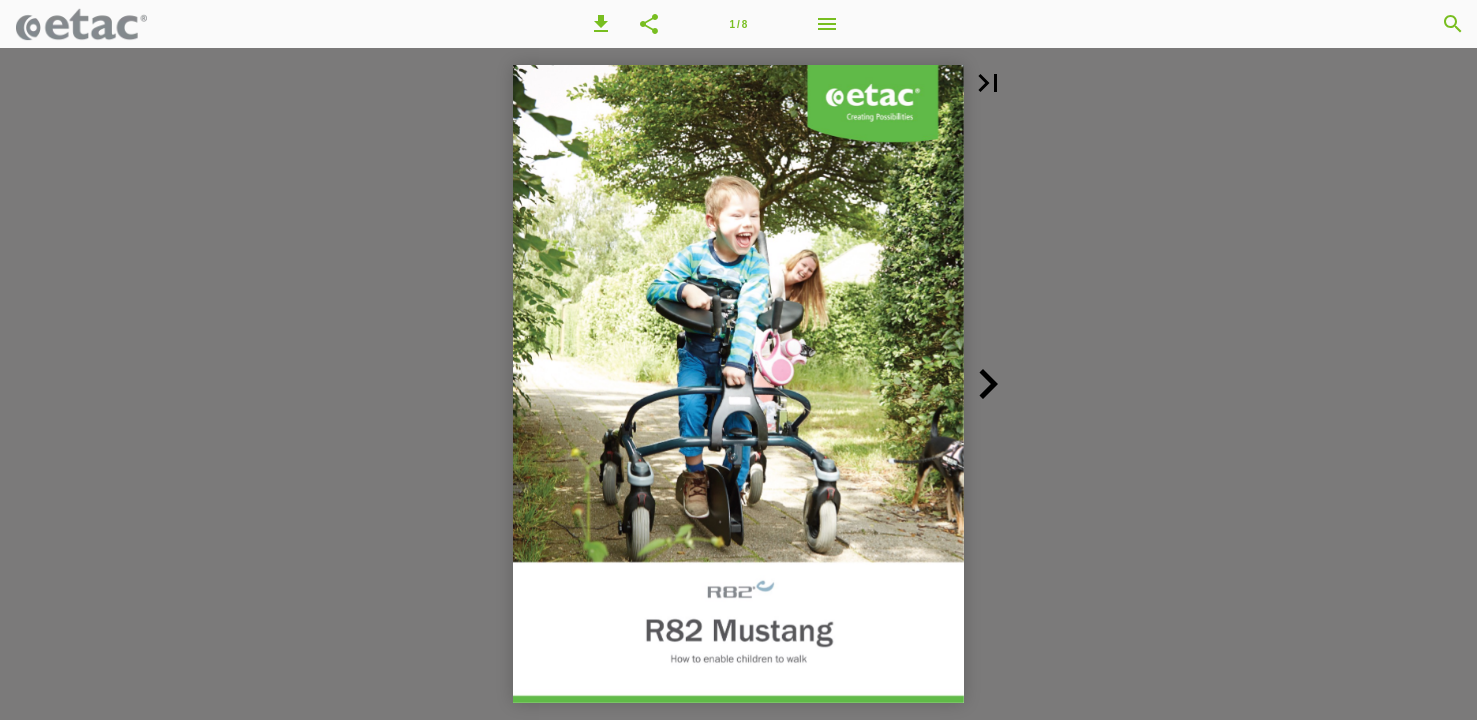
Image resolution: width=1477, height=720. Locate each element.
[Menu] (827, 24)
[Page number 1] (738, 24)
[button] (601, 24)
